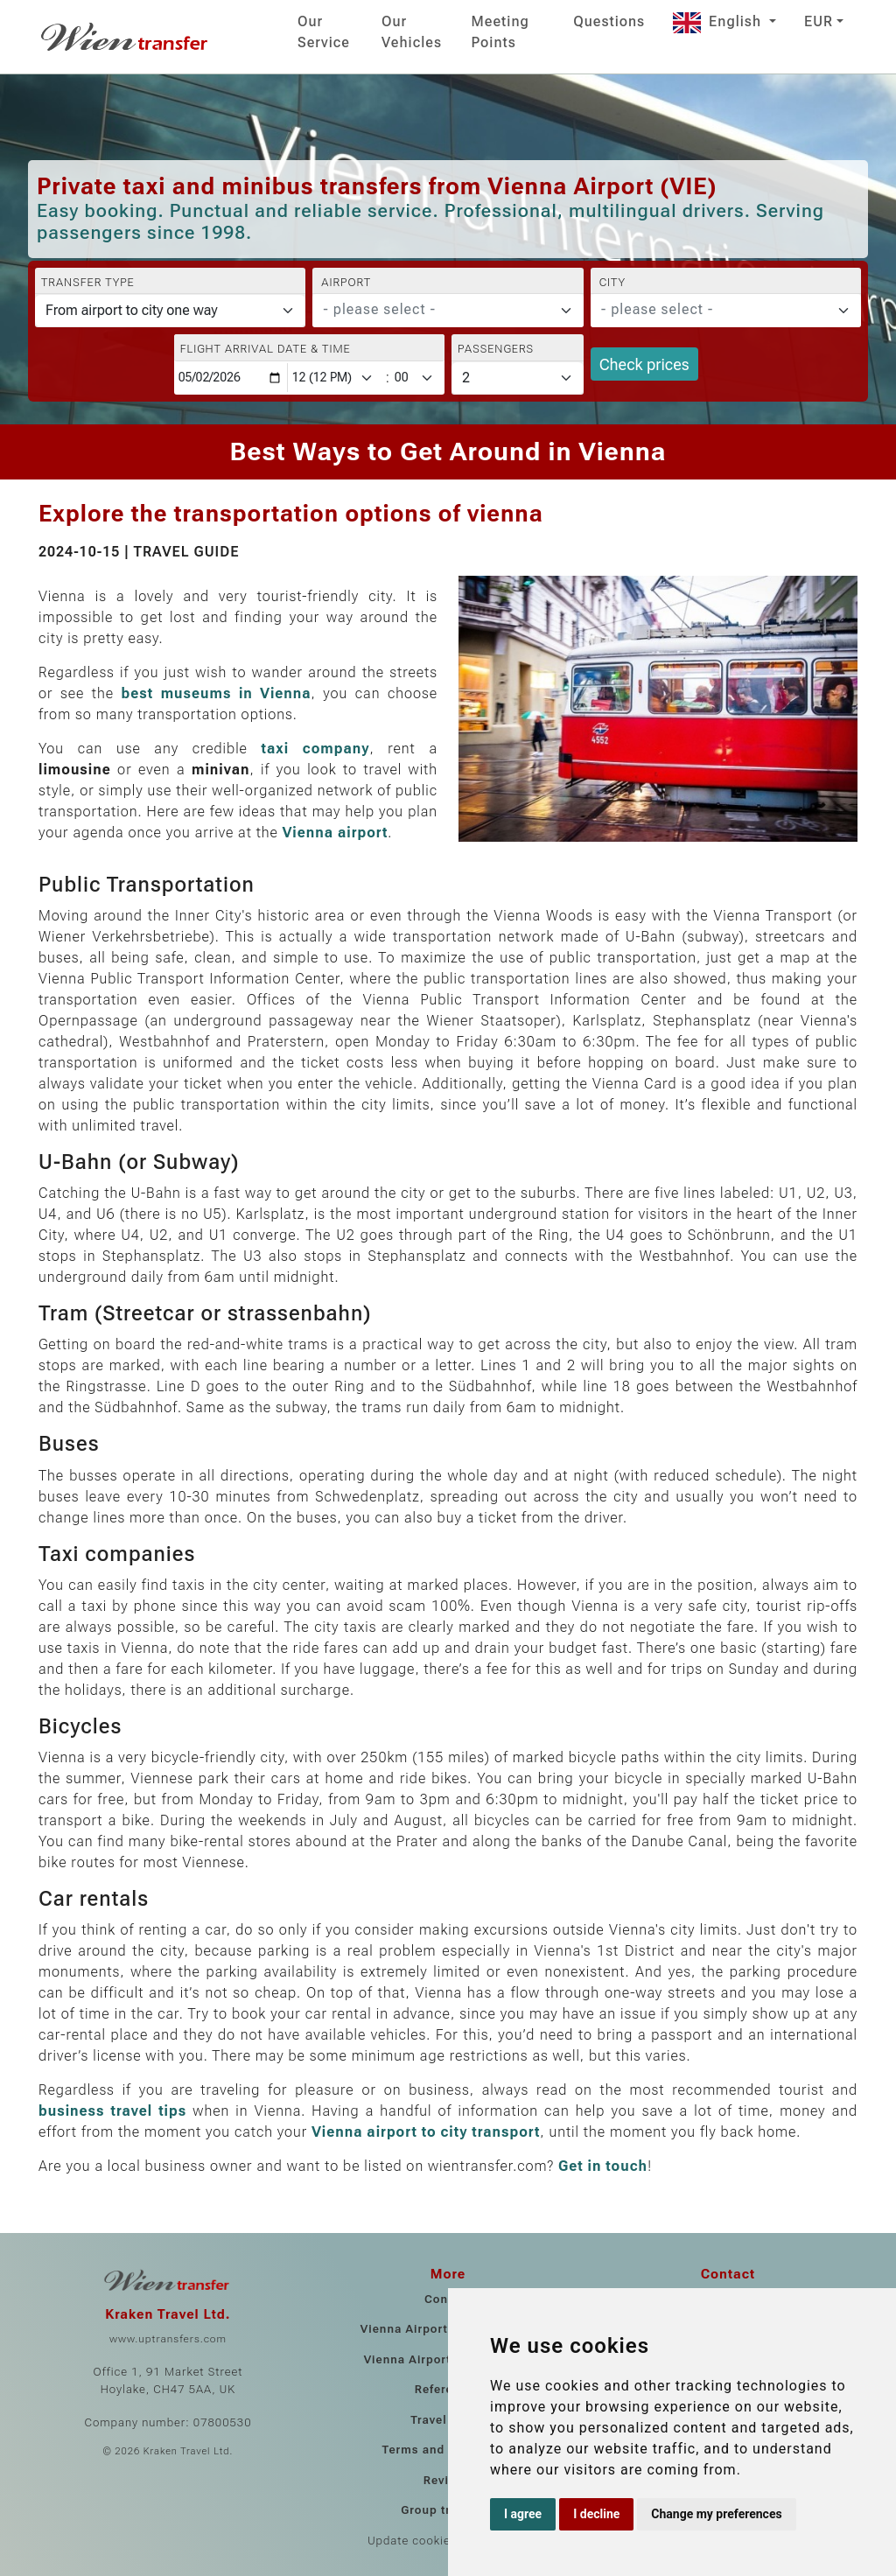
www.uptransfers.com (168, 2339)
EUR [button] (818, 21)
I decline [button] (596, 2514)
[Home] (126, 37)
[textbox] (437, 309)
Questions (609, 21)
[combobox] (447, 310)
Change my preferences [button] (716, 2514)
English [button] (719, 21)
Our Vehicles (412, 32)
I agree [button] (523, 2514)
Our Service (324, 32)
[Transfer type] (170, 310)
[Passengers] (518, 378)
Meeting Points (500, 32)
